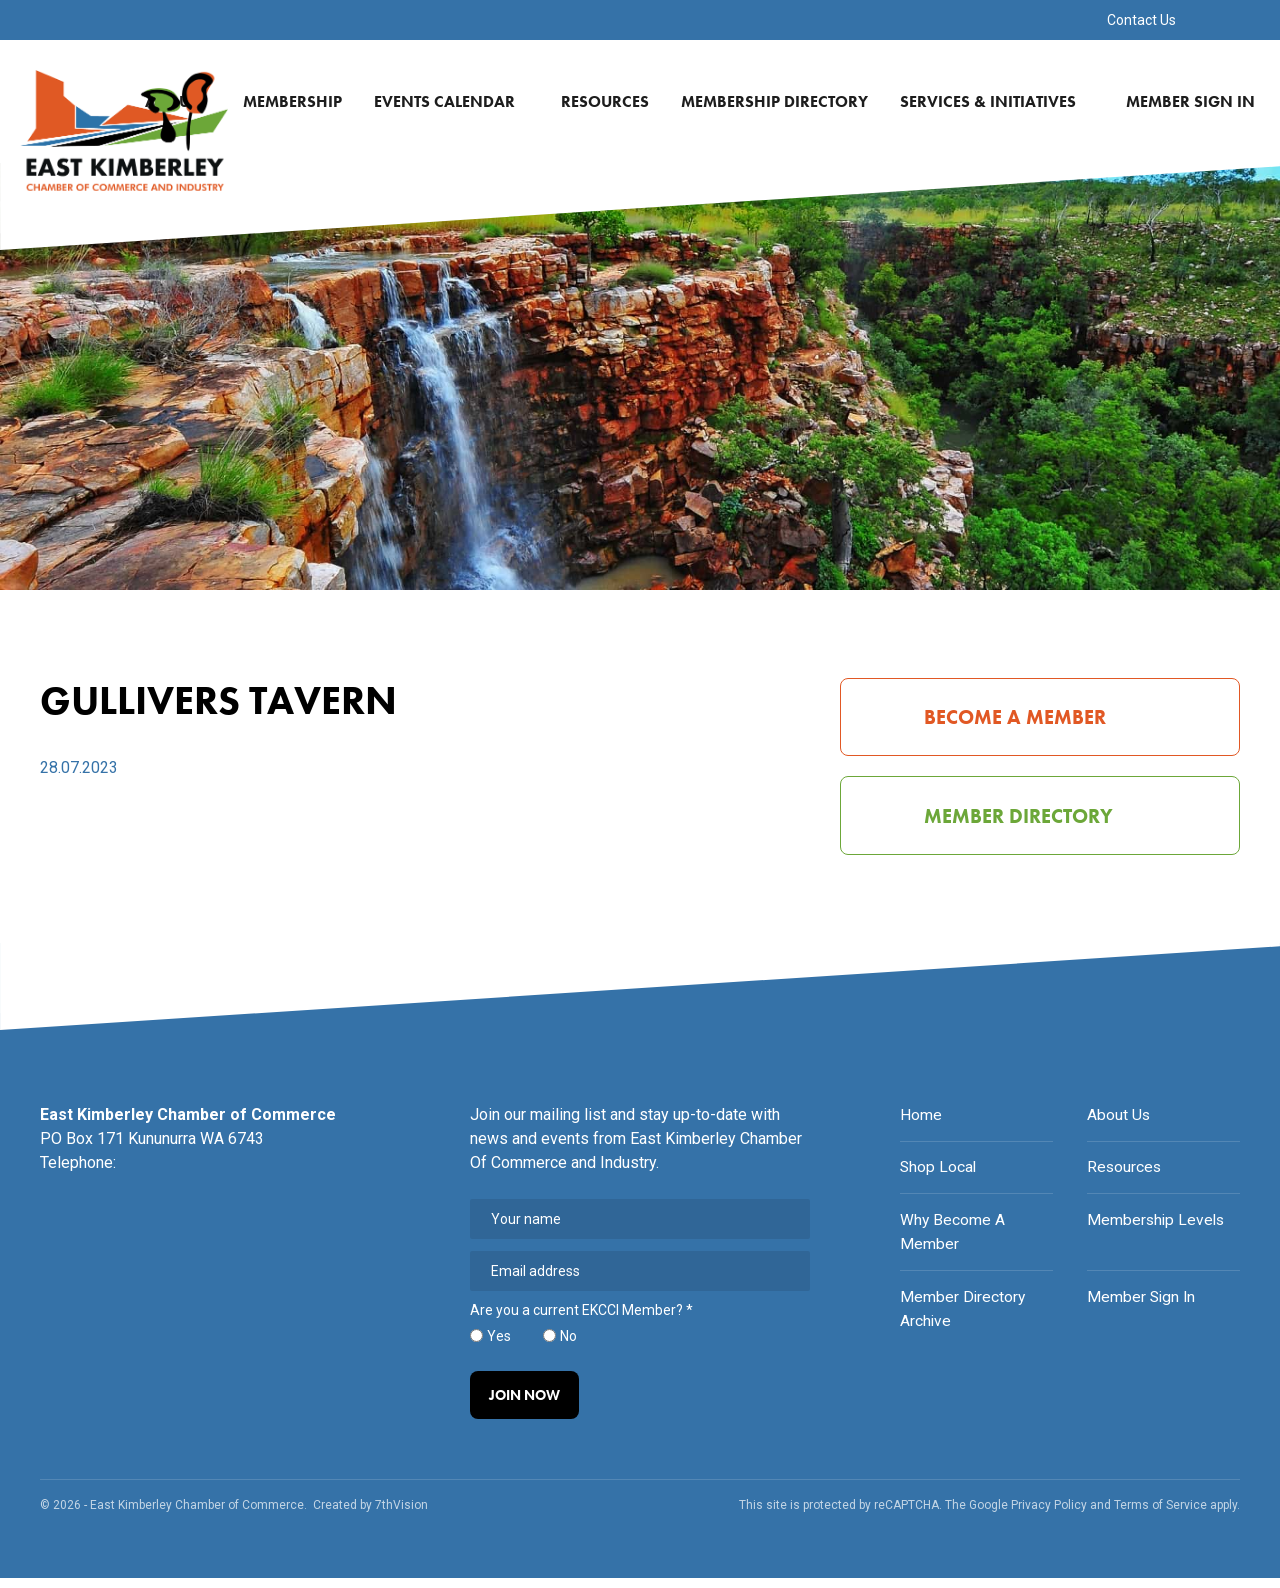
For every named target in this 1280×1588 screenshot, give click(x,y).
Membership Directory (779, 101)
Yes (499, 1344)
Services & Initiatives (1000, 101)
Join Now (525, 1404)
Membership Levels (1157, 1226)
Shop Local (939, 1174)
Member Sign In (1195, 101)
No (568, 1344)
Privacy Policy (1049, 1515)
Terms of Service (1160, 1515)
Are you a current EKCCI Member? (581, 1318)
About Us (1119, 1122)
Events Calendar (456, 101)
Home (921, 1122)
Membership (297, 101)
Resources (610, 101)
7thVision (401, 1515)
